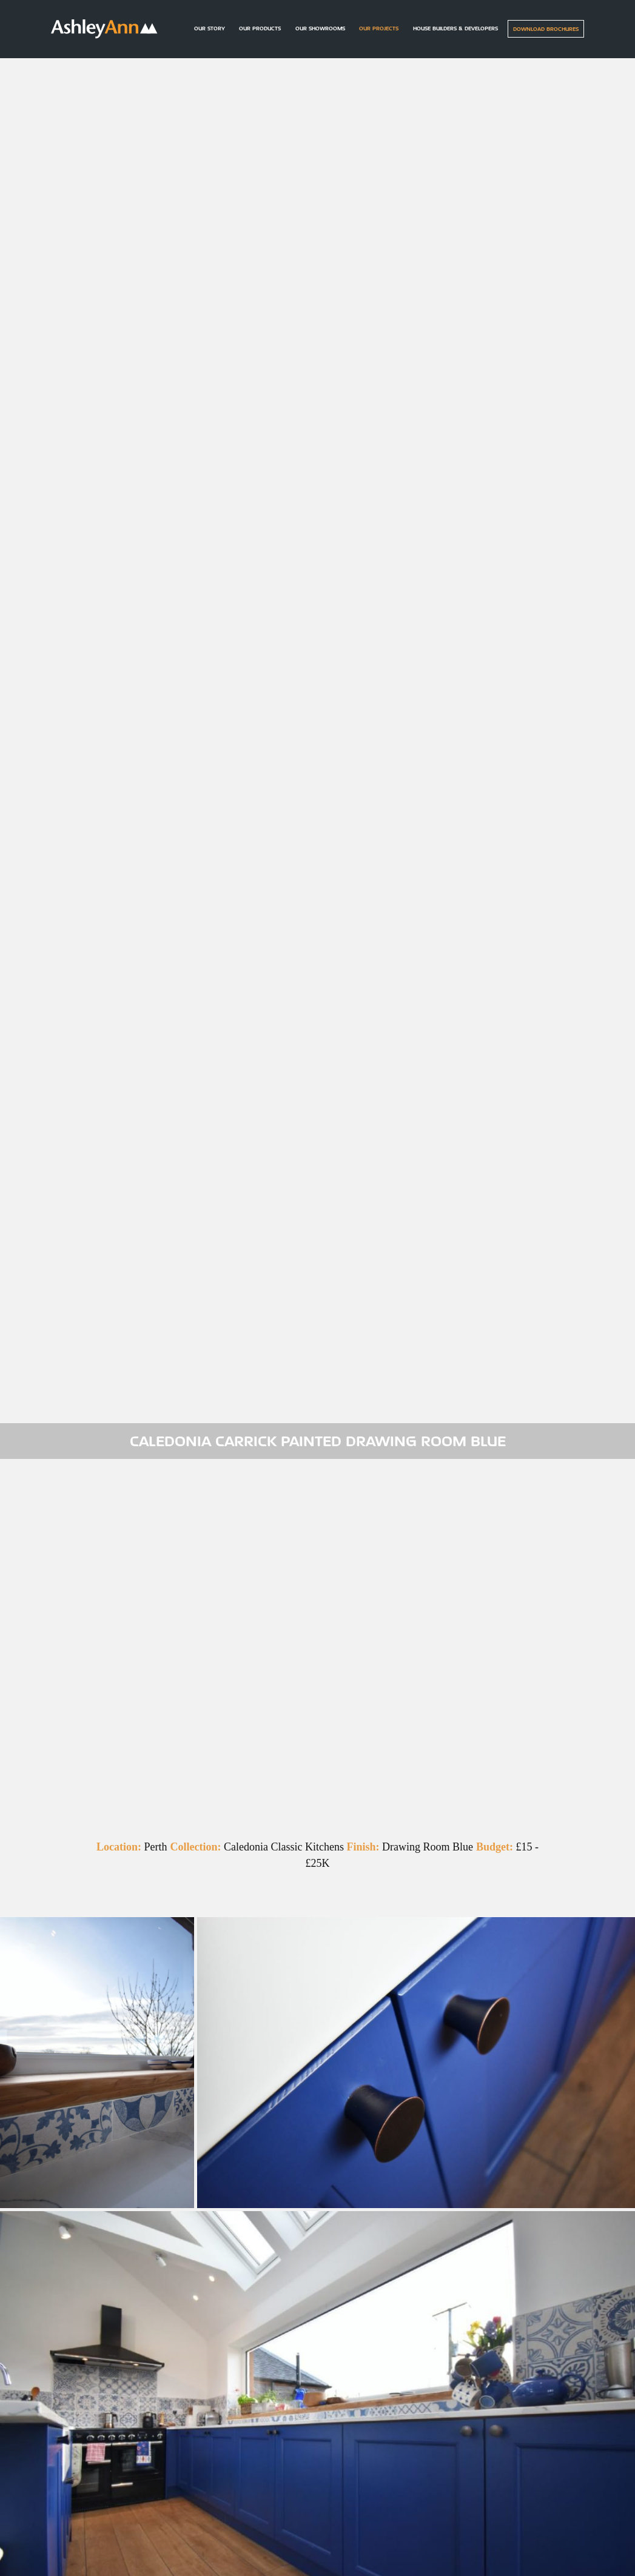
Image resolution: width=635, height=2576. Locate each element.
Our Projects (378, 28)
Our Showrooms (320, 28)
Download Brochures (546, 28)
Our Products (260, 28)
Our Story (209, 28)
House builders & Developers (455, 28)
